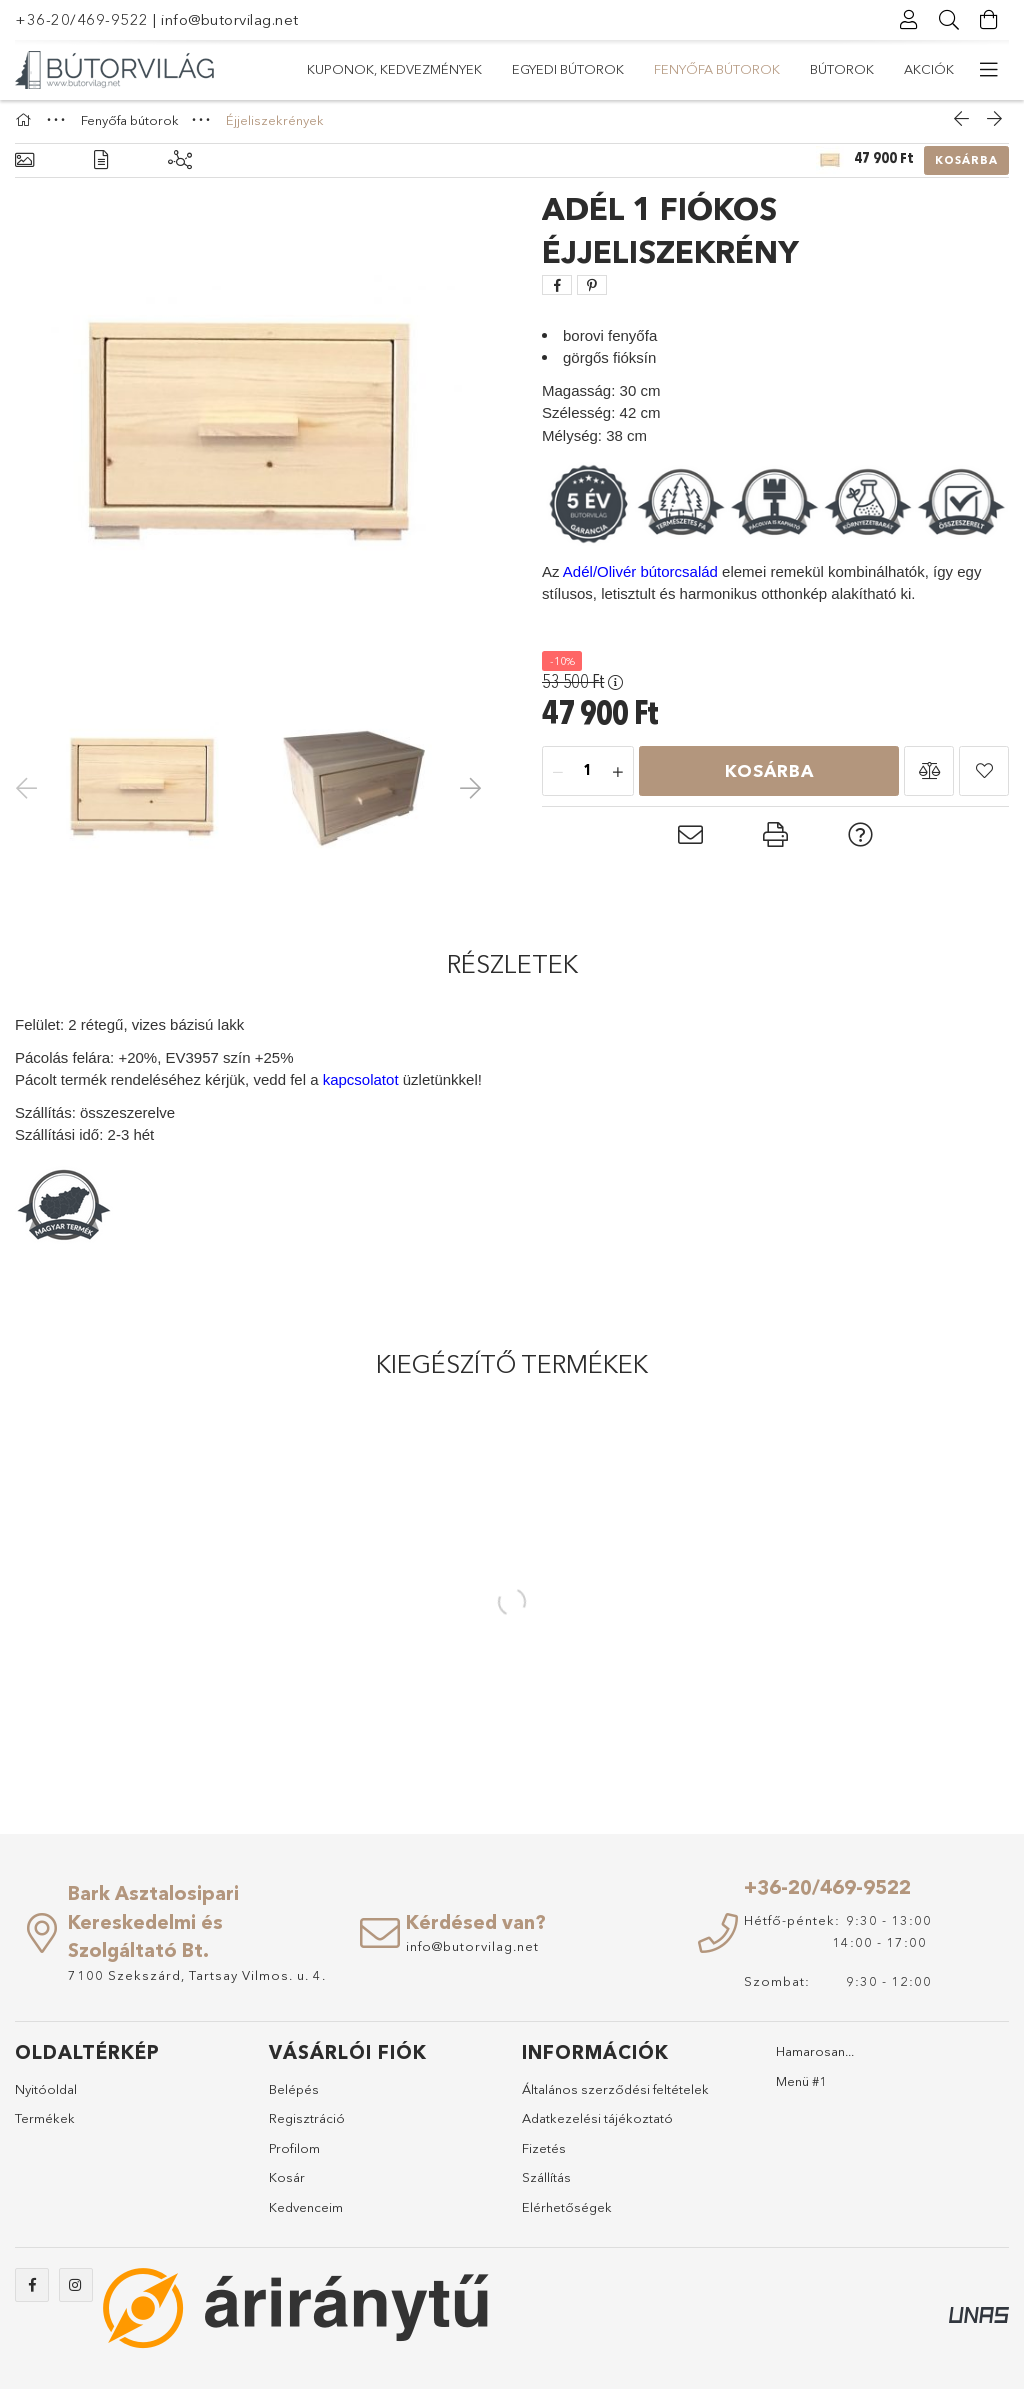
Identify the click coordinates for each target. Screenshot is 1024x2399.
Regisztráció (307, 2128)
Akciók (332, 69)
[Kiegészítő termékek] (180, 170)
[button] (929, 780)
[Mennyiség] (588, 781)
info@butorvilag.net (230, 19)
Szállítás (546, 2187)
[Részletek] (101, 170)
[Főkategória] (26, 129)
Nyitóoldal (46, 2098)
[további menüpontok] (989, 70)
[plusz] (618, 781)
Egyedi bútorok (693, 69)
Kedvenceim (306, 2216)
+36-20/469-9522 (82, 19)
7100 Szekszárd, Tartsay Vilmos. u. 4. (197, 1984)
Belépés (294, 2098)
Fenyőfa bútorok (544, 69)
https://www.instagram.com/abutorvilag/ (76, 2295)
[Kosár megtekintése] (989, 20)
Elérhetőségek (567, 2216)
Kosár (287, 2187)
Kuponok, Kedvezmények (866, 69)
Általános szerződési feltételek (615, 2098)
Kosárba (966, 170)
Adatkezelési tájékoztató (597, 2128)
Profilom (294, 2157)
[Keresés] (949, 20)
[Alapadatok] (24, 170)
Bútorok (419, 69)
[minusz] (558, 781)
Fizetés (544, 2157)
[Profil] (909, 20)
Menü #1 (801, 2090)
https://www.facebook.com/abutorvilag (32, 2295)
